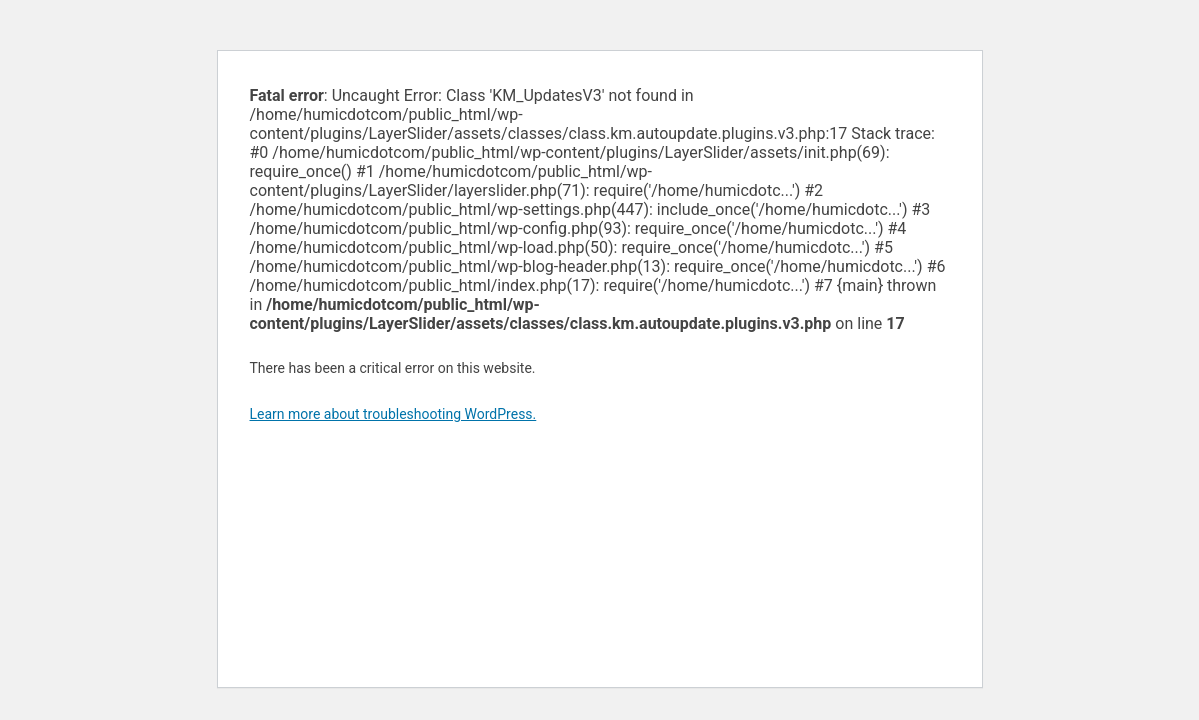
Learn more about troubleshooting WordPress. (393, 414)
